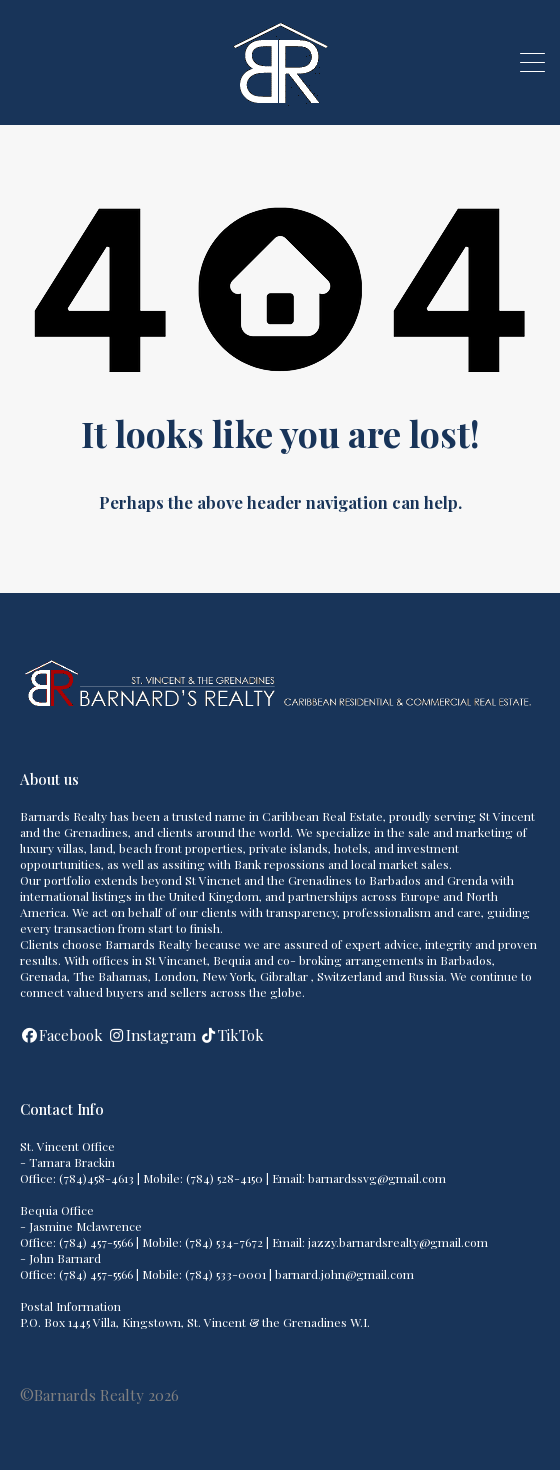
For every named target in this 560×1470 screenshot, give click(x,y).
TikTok (241, 1035)
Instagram (161, 1035)
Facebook (71, 1035)
